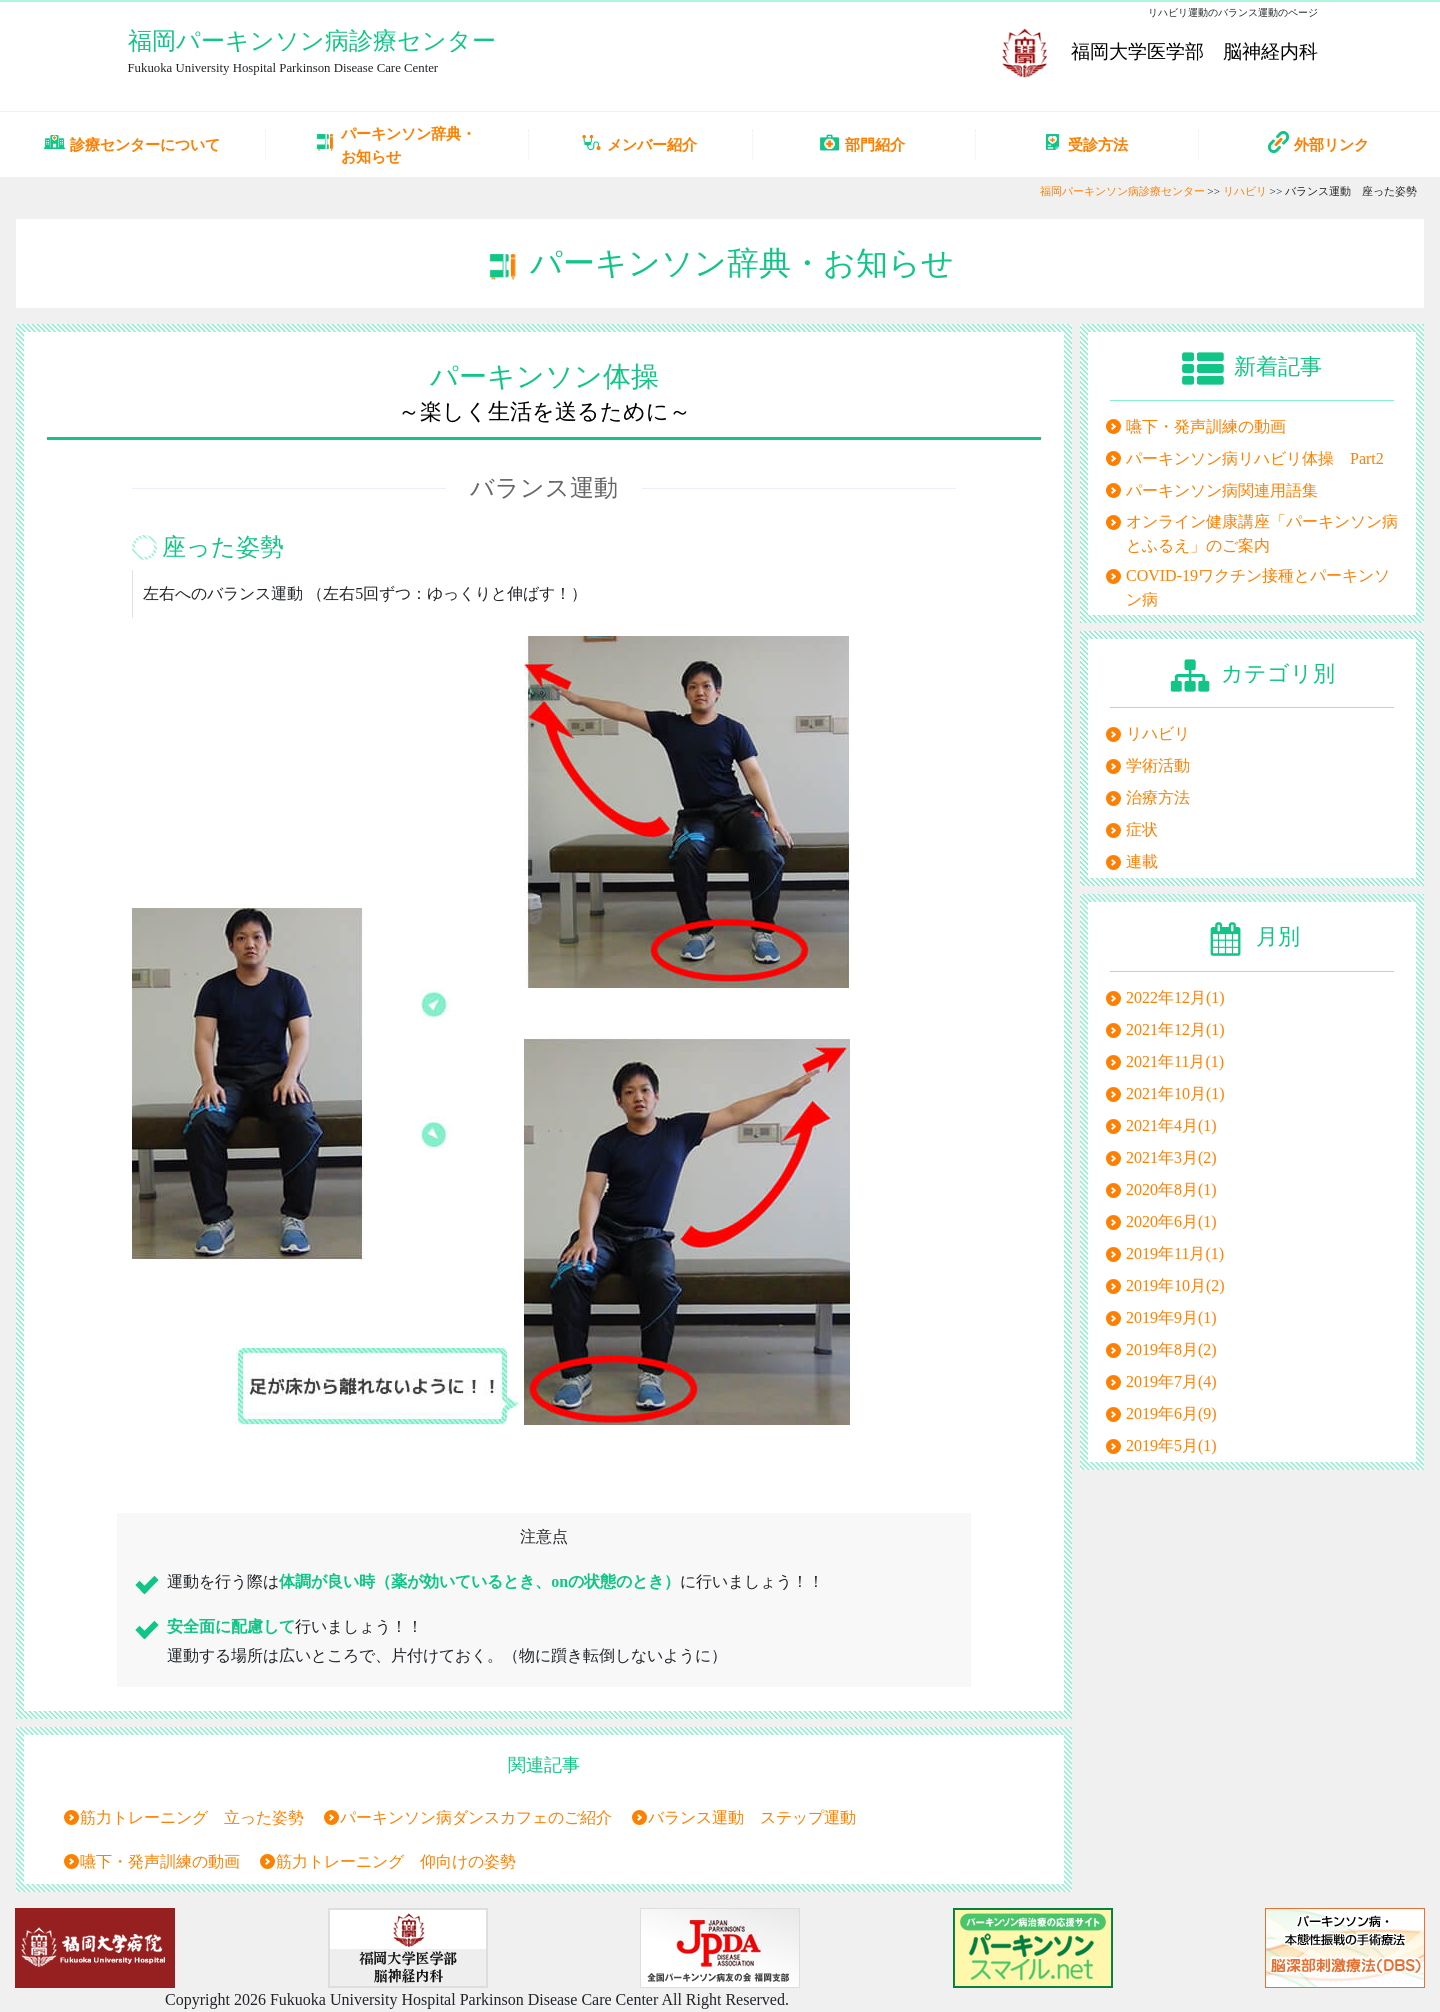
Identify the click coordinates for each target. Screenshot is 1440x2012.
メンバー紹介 (639, 143)
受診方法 (1085, 143)
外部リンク (1318, 142)
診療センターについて (132, 143)
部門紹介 (862, 143)
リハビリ (1245, 191)
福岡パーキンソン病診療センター (312, 41)
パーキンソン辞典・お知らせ (395, 145)
